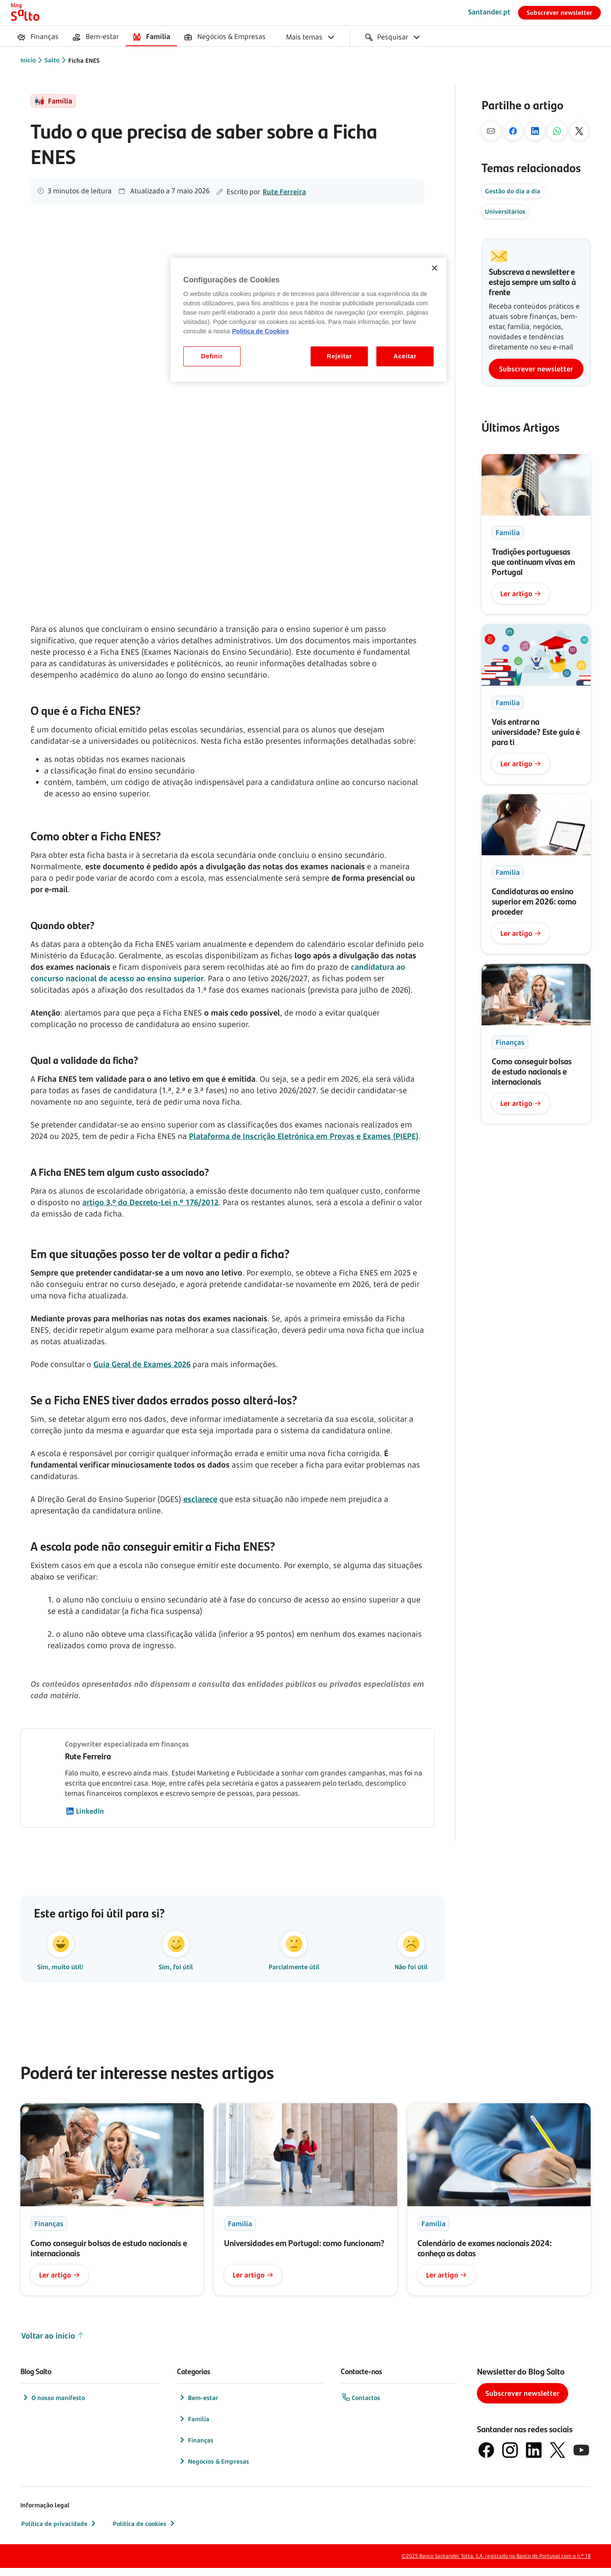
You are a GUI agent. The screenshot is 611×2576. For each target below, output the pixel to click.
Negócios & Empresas (213, 2469)
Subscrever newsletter (559, 12)
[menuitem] (37, 37)
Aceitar (405, 356)
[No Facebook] (513, 131)
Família (193, 2426)
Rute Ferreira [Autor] (284, 191)
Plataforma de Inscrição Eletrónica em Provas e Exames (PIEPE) (303, 1136)
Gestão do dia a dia (512, 191)
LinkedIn (85, 1811)
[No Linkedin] (535, 131)
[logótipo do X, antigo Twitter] (557, 2458)
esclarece (200, 1499)
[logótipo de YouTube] (581, 2458)
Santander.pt (489, 12)
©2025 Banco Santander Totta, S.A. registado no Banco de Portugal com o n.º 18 (496, 2564)
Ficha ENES (84, 60)
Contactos (361, 2405)
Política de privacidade (59, 2531)
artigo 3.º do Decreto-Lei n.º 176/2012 (150, 1202)
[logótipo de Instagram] (510, 2458)
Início (28, 60)
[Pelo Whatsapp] (557, 131)
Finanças (195, 2448)
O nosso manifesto (53, 2405)
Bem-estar (198, 2405)
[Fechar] (434, 268)
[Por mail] (491, 131)
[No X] (579, 131)
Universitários (505, 211)
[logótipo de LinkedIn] (533, 2458)
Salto (52, 60)
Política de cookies (145, 2531)
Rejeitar (339, 356)
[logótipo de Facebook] (486, 2458)
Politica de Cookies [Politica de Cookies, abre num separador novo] (260, 331)
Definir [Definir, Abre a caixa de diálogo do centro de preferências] (212, 356)
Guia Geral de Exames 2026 (142, 1364)
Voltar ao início (52, 2344)
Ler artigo (520, 594)
